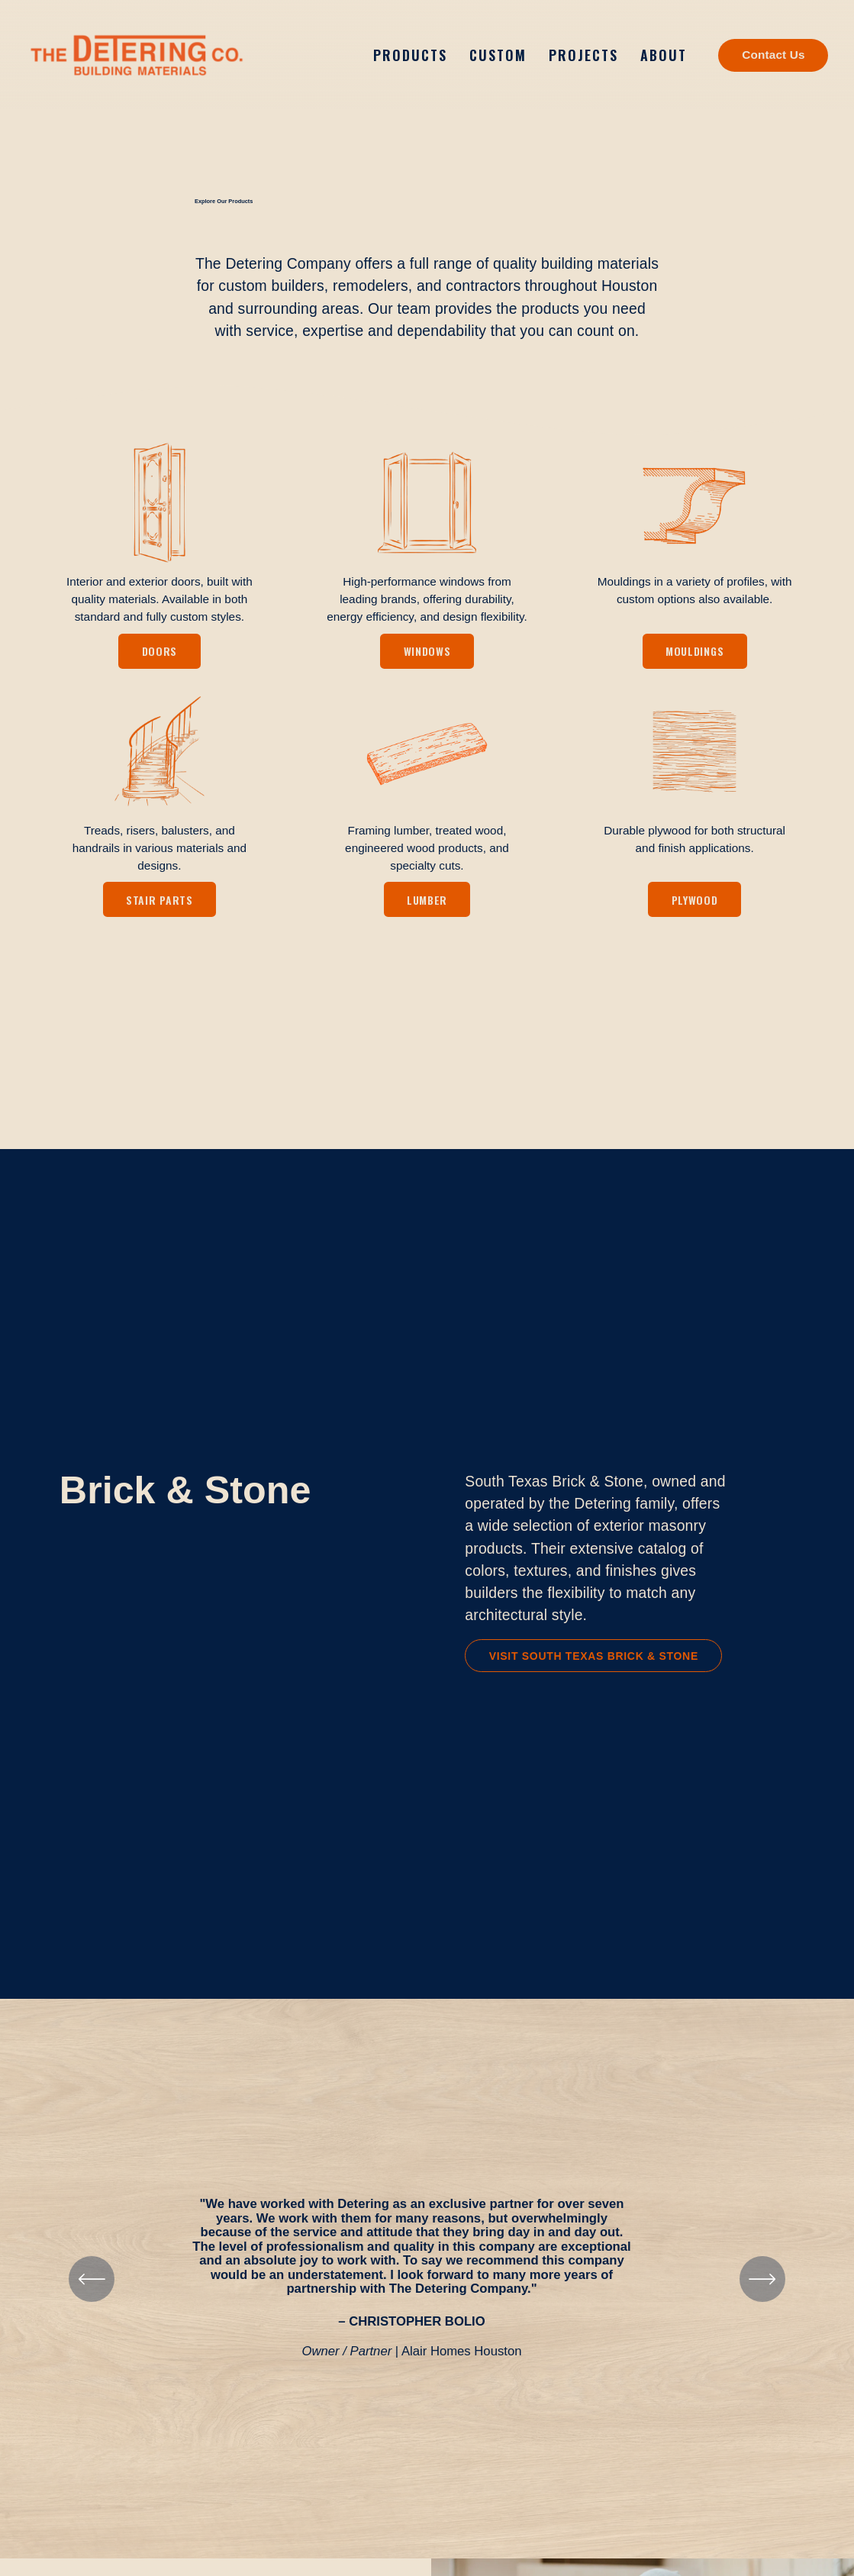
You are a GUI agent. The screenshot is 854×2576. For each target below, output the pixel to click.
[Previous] (91, 2285)
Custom (498, 55)
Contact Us (773, 54)
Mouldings (694, 657)
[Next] (762, 2285)
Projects (583, 55)
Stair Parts (159, 906)
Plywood (695, 906)
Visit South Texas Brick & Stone (593, 1662)
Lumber (427, 906)
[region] (427, 2285)
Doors (160, 657)
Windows (427, 657)
